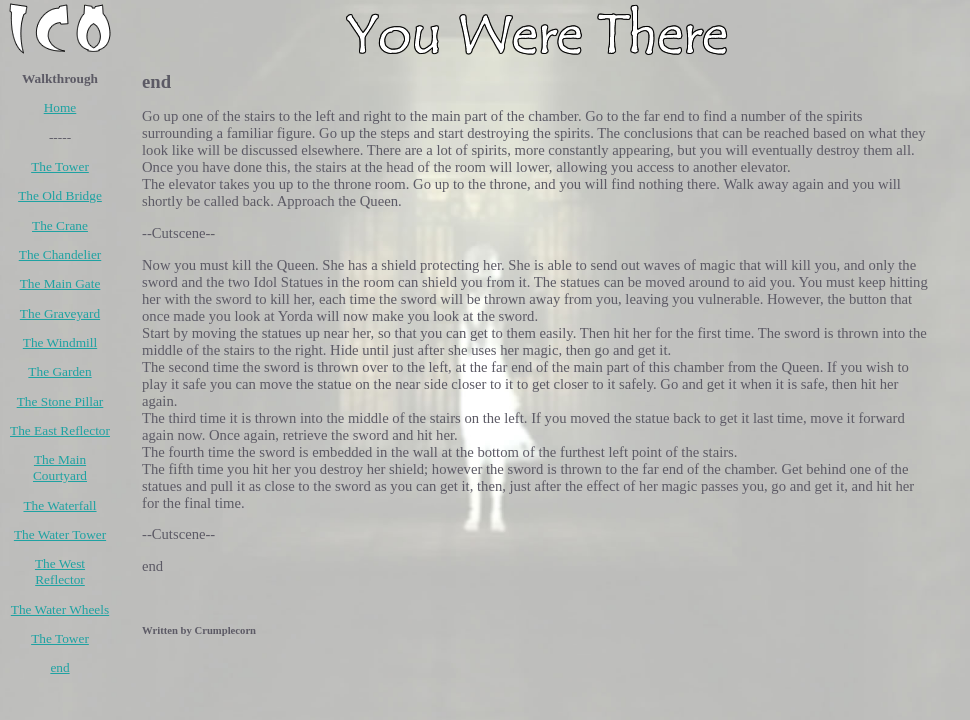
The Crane (60, 225)
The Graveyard (60, 313)
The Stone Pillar (60, 401)
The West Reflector (60, 571)
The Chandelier (60, 254)
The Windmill (60, 342)
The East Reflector (60, 430)
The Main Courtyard (60, 467)
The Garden (59, 371)
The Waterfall (59, 505)
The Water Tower (60, 534)
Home (60, 107)
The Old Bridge (60, 195)
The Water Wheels (60, 609)
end (59, 667)
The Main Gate (60, 283)
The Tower (60, 166)
